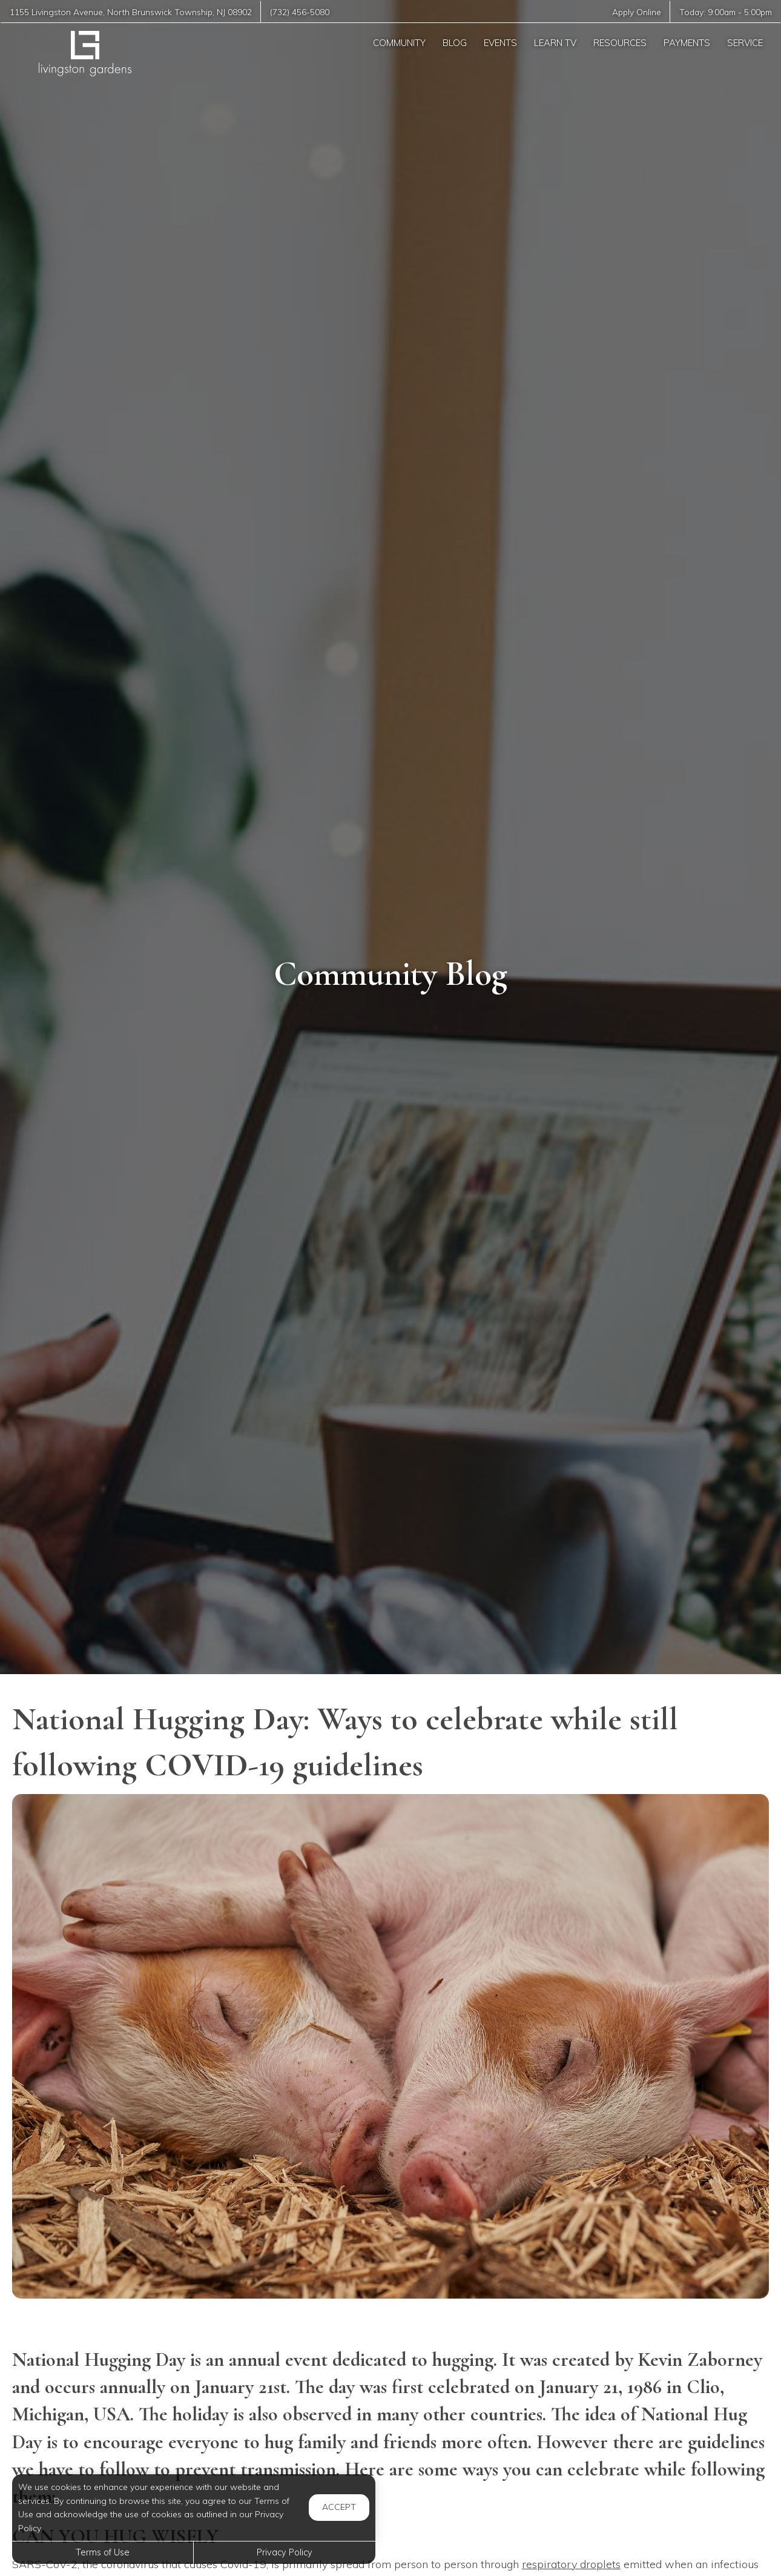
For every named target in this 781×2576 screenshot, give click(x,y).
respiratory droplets (571, 2564)
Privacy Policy (284, 2552)
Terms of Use (103, 2552)
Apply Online (636, 12)
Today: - (725, 12)
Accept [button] (339, 2507)
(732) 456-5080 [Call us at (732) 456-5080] (299, 12)
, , (131, 12)
